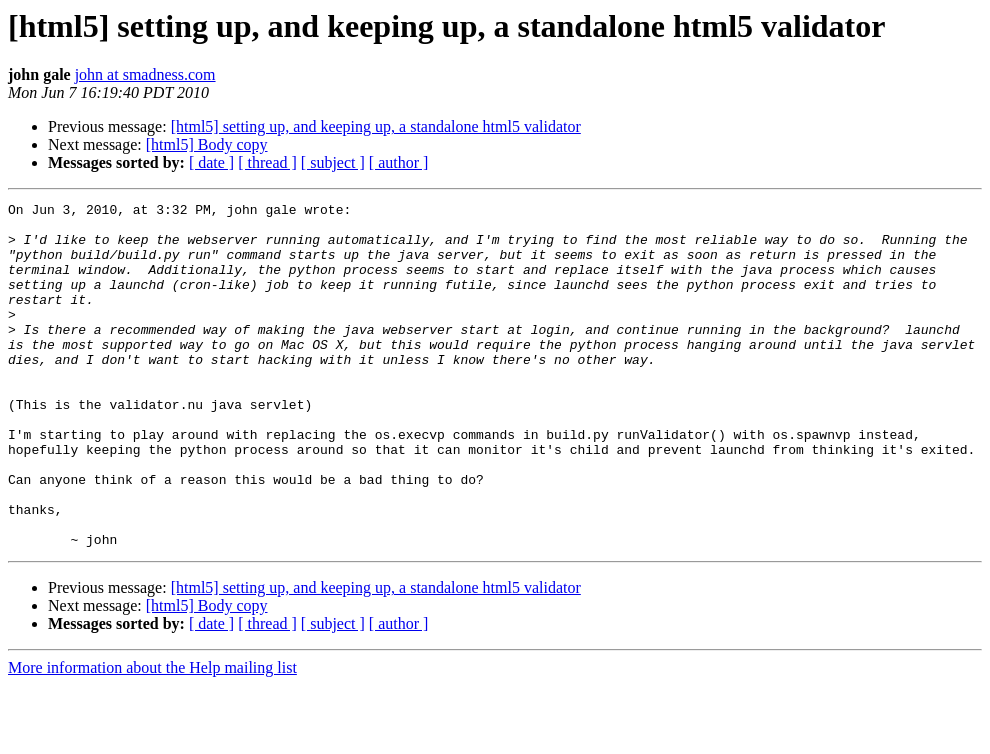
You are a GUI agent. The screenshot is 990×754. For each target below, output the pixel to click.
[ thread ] (267, 162)
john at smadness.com (145, 74)
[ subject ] (333, 162)
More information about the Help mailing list (152, 736)
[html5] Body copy (207, 144)
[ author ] (399, 162)
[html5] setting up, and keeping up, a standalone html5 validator (376, 126)
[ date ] (211, 162)
